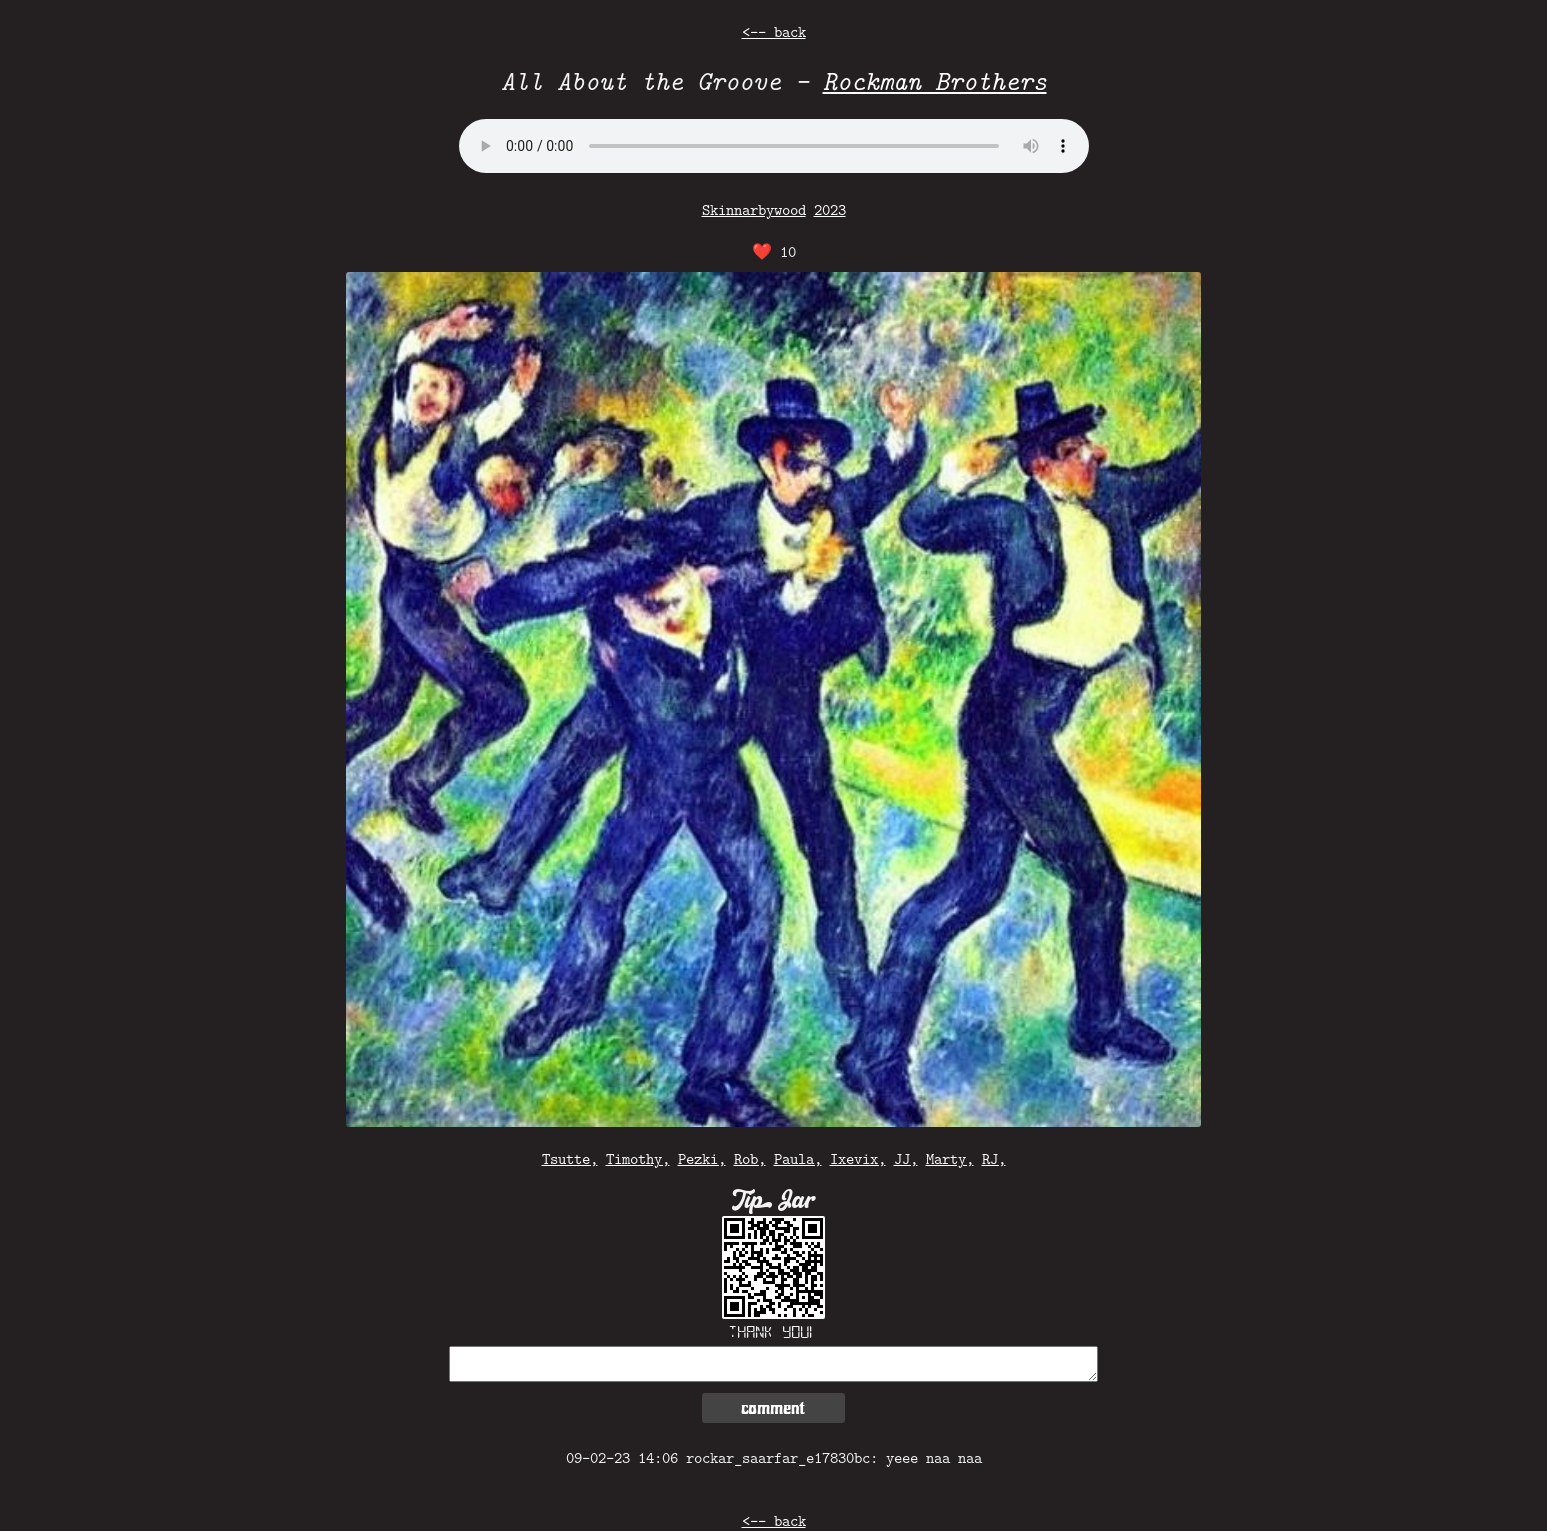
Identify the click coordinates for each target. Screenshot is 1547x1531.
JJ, (906, 1158)
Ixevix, (858, 1158)
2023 (830, 209)
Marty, (950, 1158)
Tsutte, (570, 1158)
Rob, (750, 1158)
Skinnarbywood (754, 209)
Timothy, (638, 1158)
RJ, (994, 1158)
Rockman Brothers (935, 80)
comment (773, 1408)
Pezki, (702, 1158)
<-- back (774, 31)
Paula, (798, 1158)
